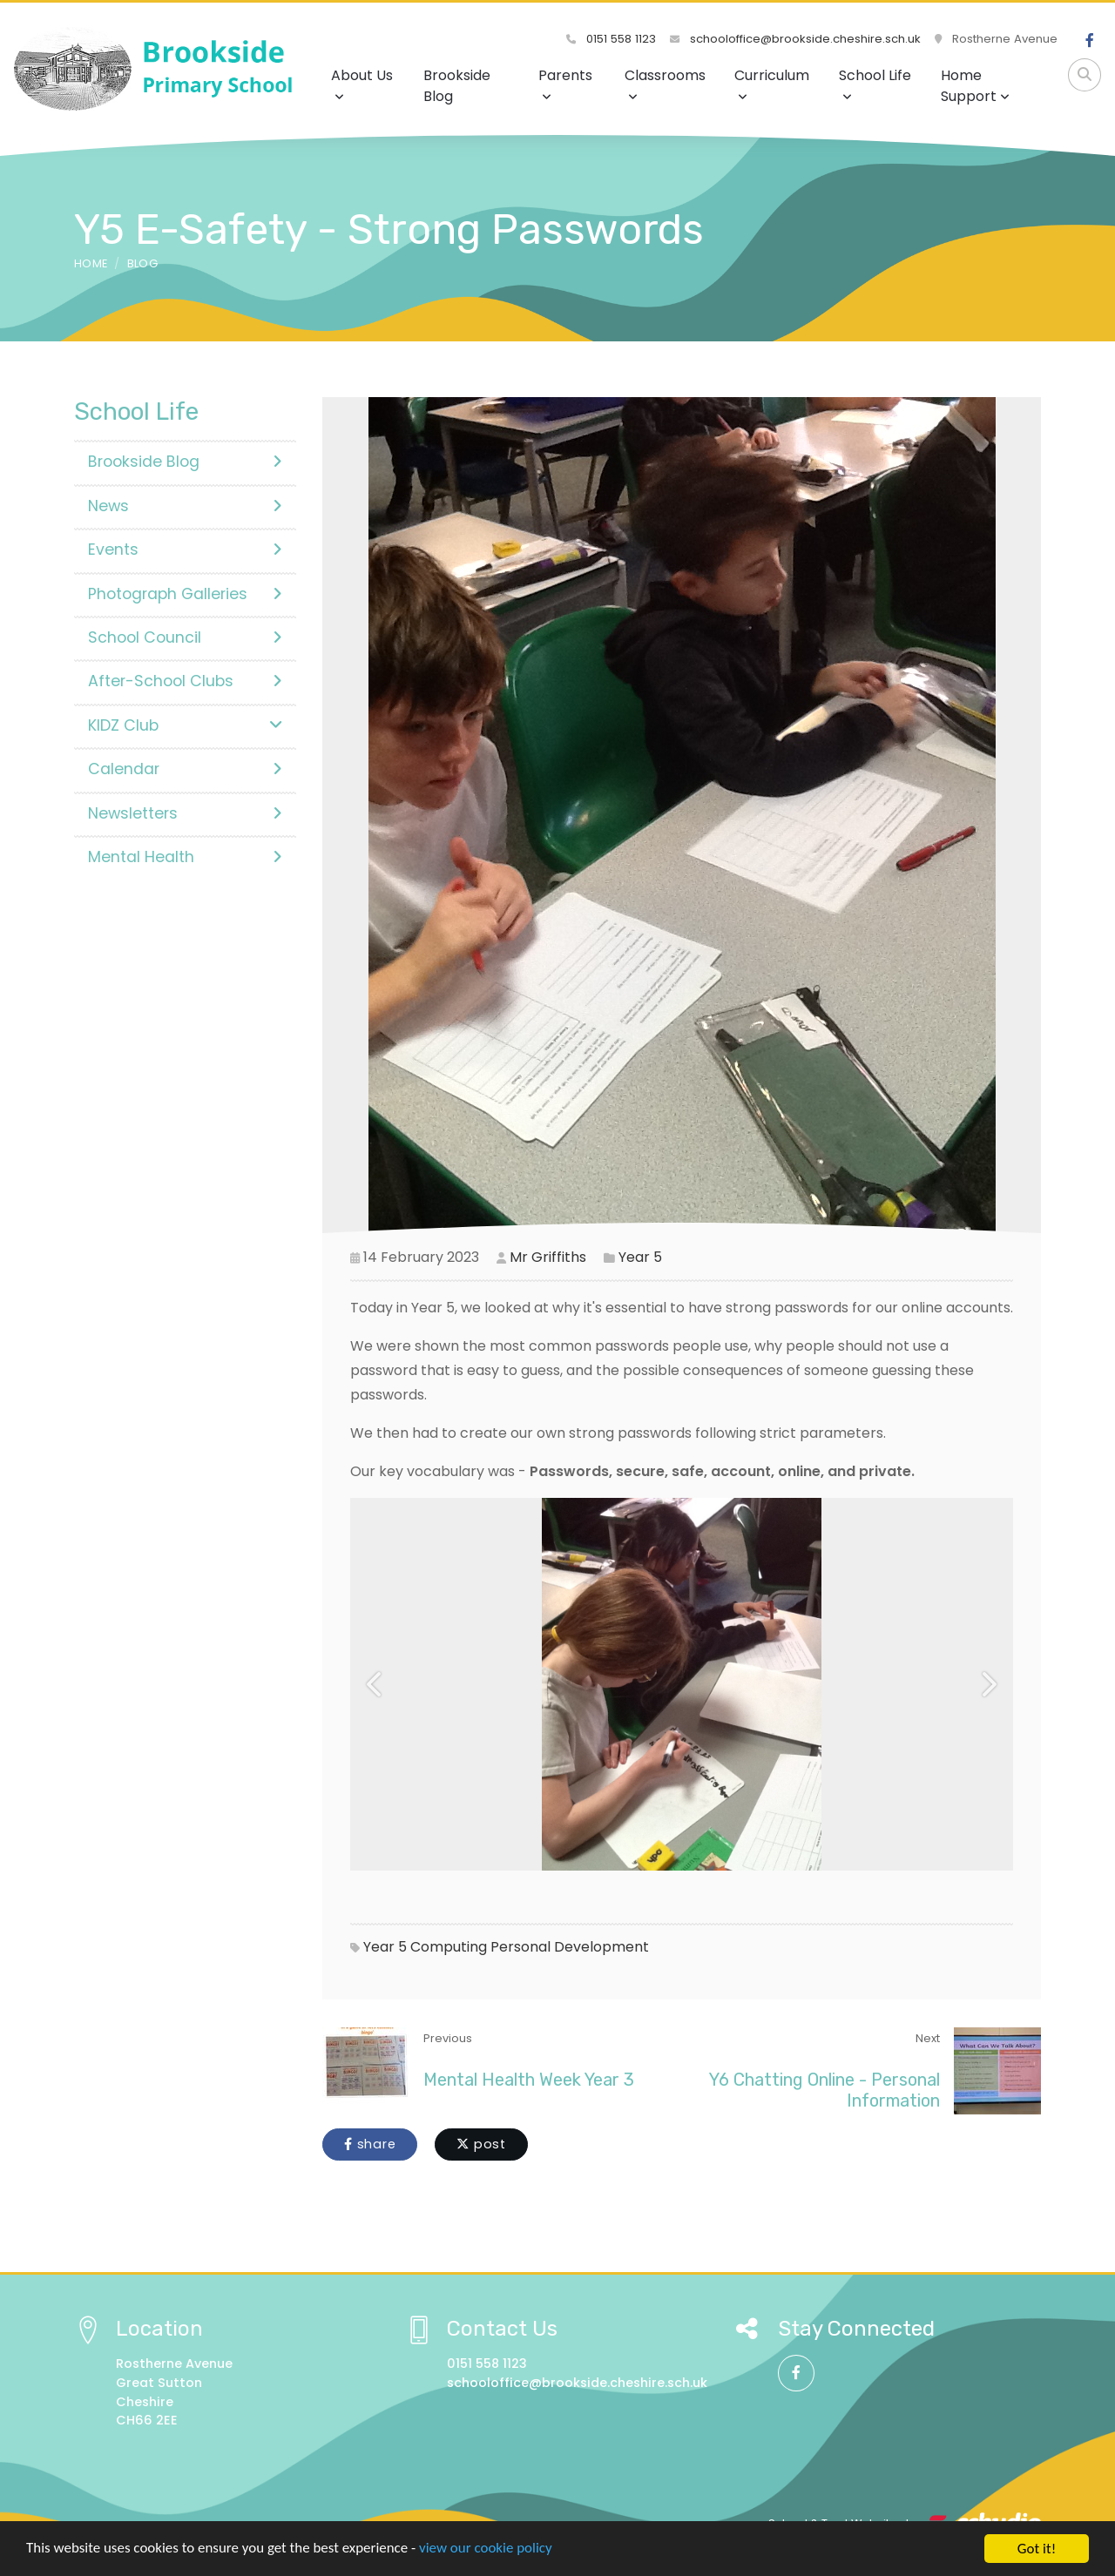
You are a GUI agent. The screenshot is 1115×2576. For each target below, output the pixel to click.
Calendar (185, 769)
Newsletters (185, 813)
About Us (362, 84)
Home (90, 263)
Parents (565, 84)
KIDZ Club (185, 725)
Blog (142, 263)
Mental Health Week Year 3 (528, 2079)
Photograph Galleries (185, 593)
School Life (875, 84)
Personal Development (569, 1947)
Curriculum (771, 84)
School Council (185, 637)
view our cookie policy (487, 2549)
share (369, 2144)
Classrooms (665, 84)
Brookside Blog (456, 85)
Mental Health (185, 856)
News (185, 506)
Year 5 (640, 1257)
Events (185, 549)
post (481, 2144)
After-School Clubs (185, 681)
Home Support (975, 85)
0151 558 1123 (611, 38)
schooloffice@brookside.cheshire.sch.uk (795, 38)
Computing (448, 1947)
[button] (375, 1684)
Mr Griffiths (548, 1257)
